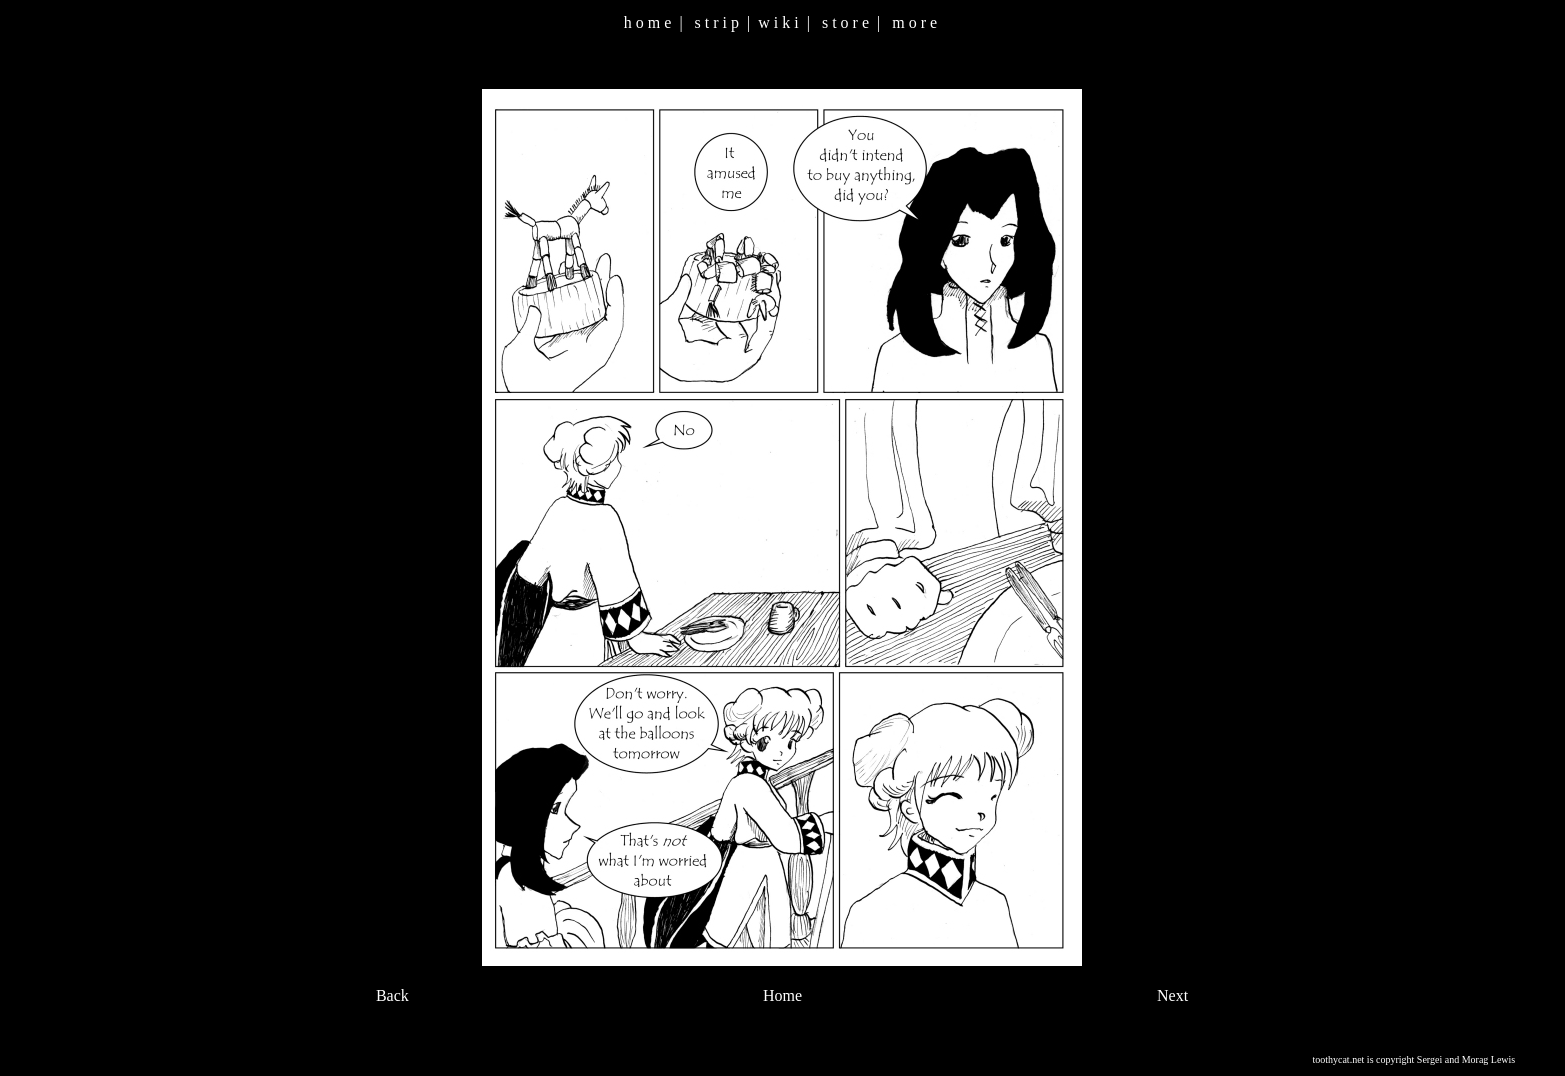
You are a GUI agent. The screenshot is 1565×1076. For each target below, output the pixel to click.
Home (782, 995)
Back (392, 995)
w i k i (778, 22)
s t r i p (717, 22)
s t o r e (845, 22)
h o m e (648, 22)
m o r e (914, 22)
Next (1172, 995)
